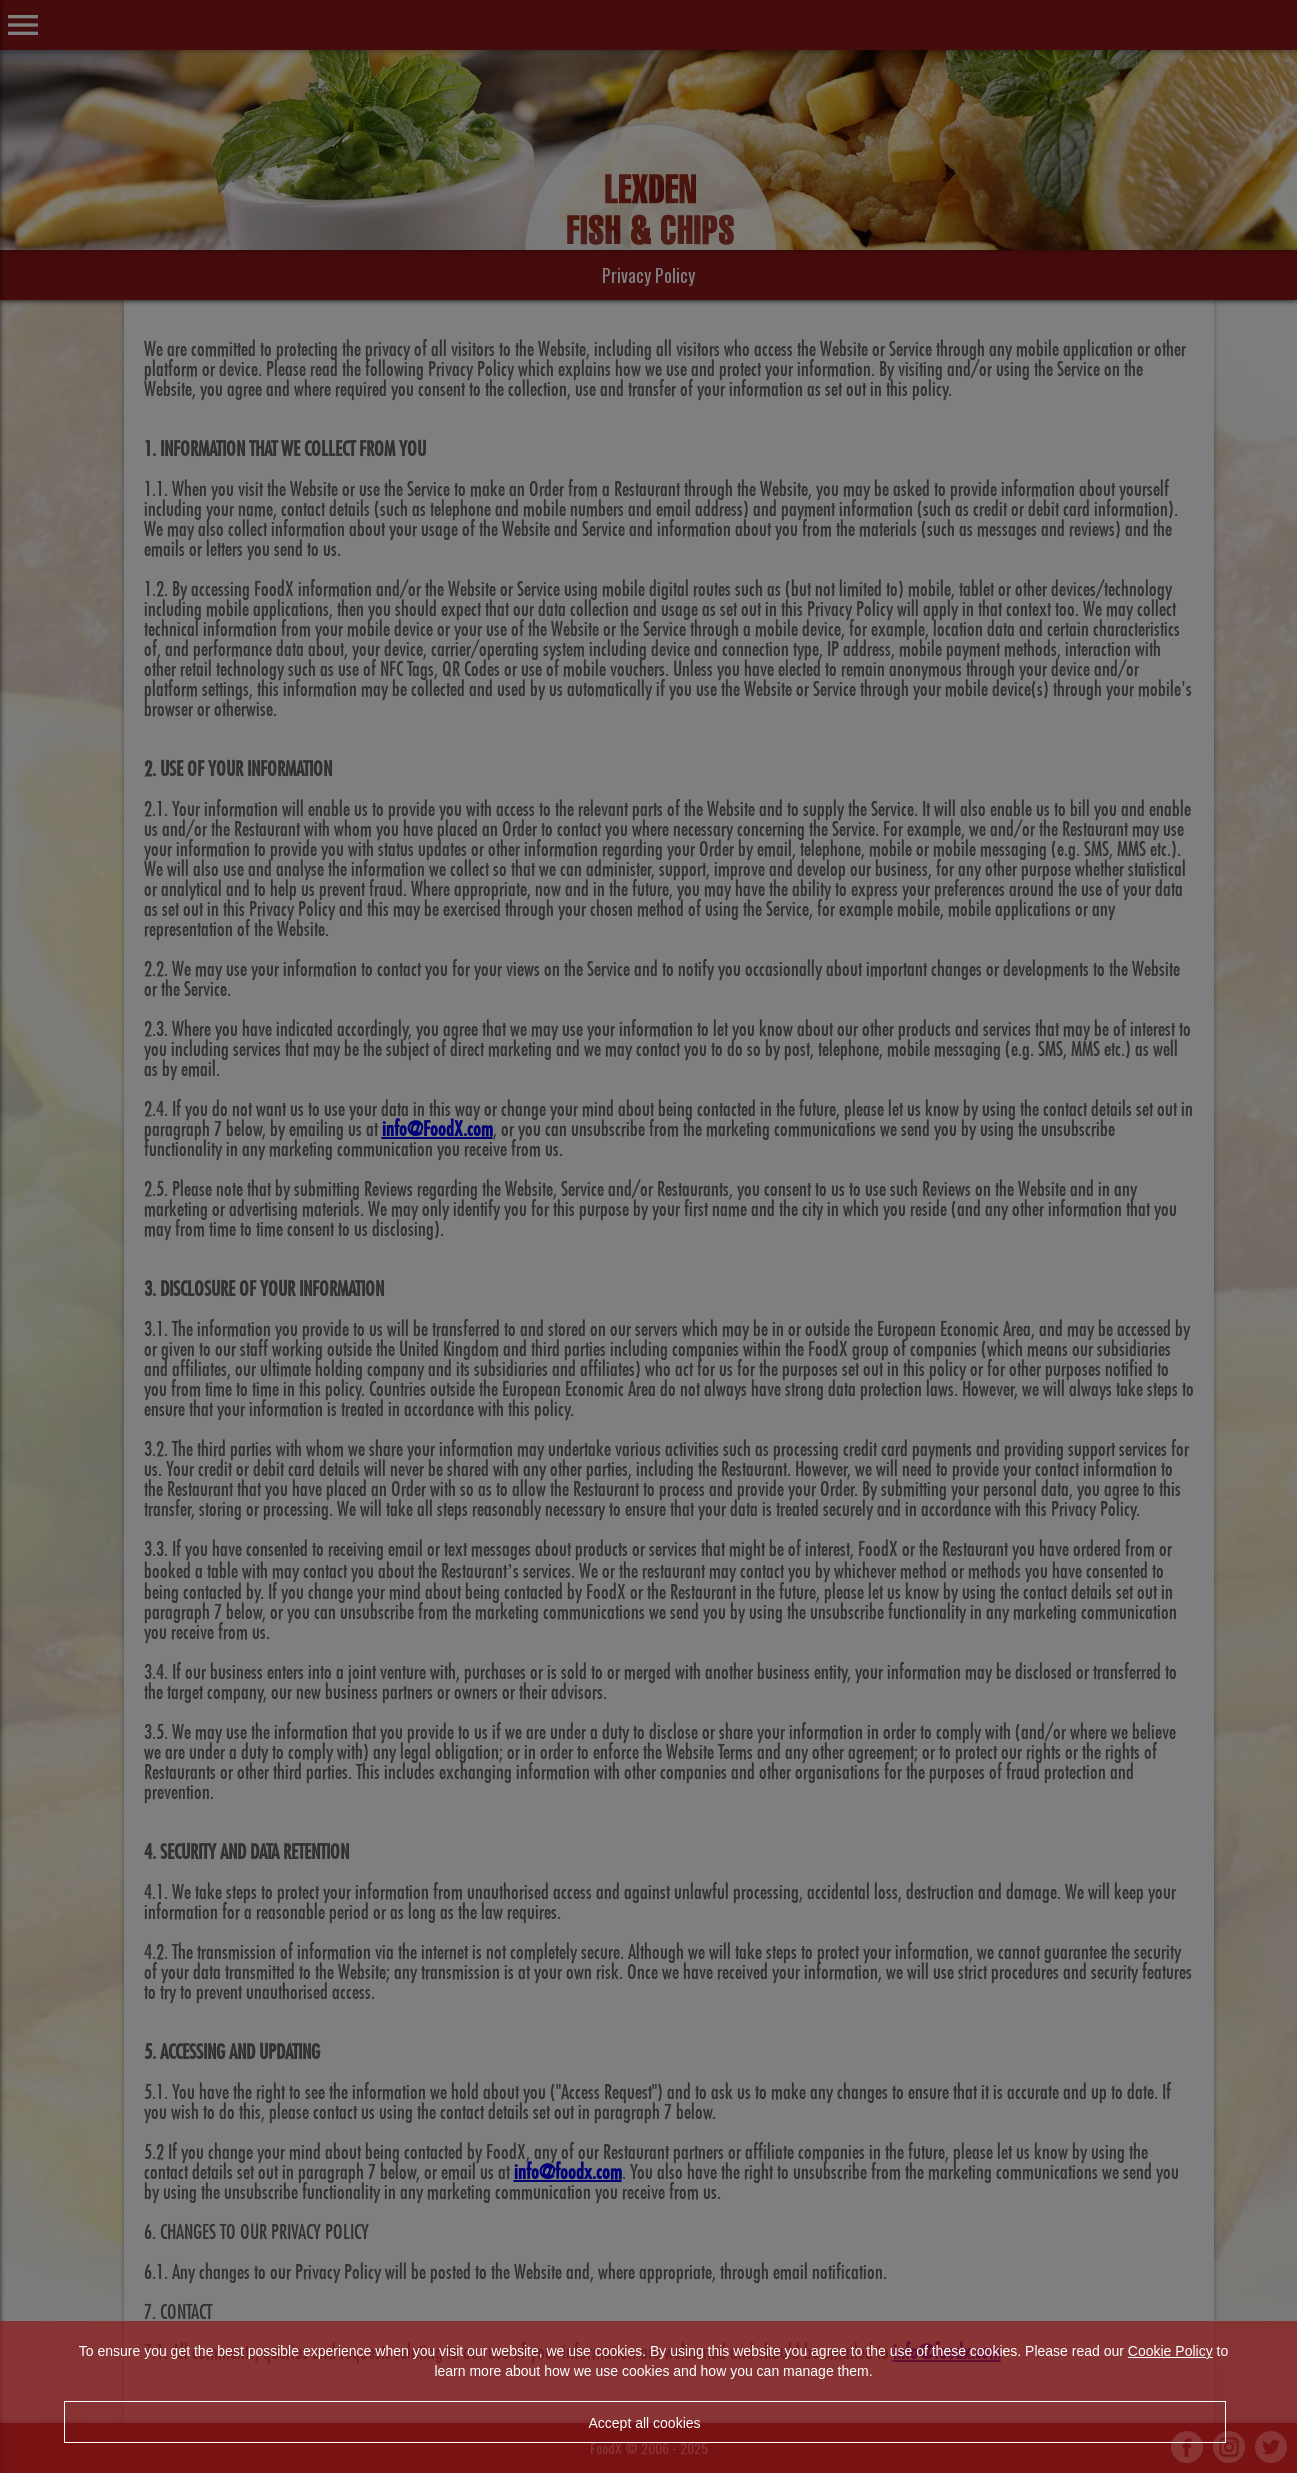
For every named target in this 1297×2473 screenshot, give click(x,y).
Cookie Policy (1170, 2351)
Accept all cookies (644, 2423)
